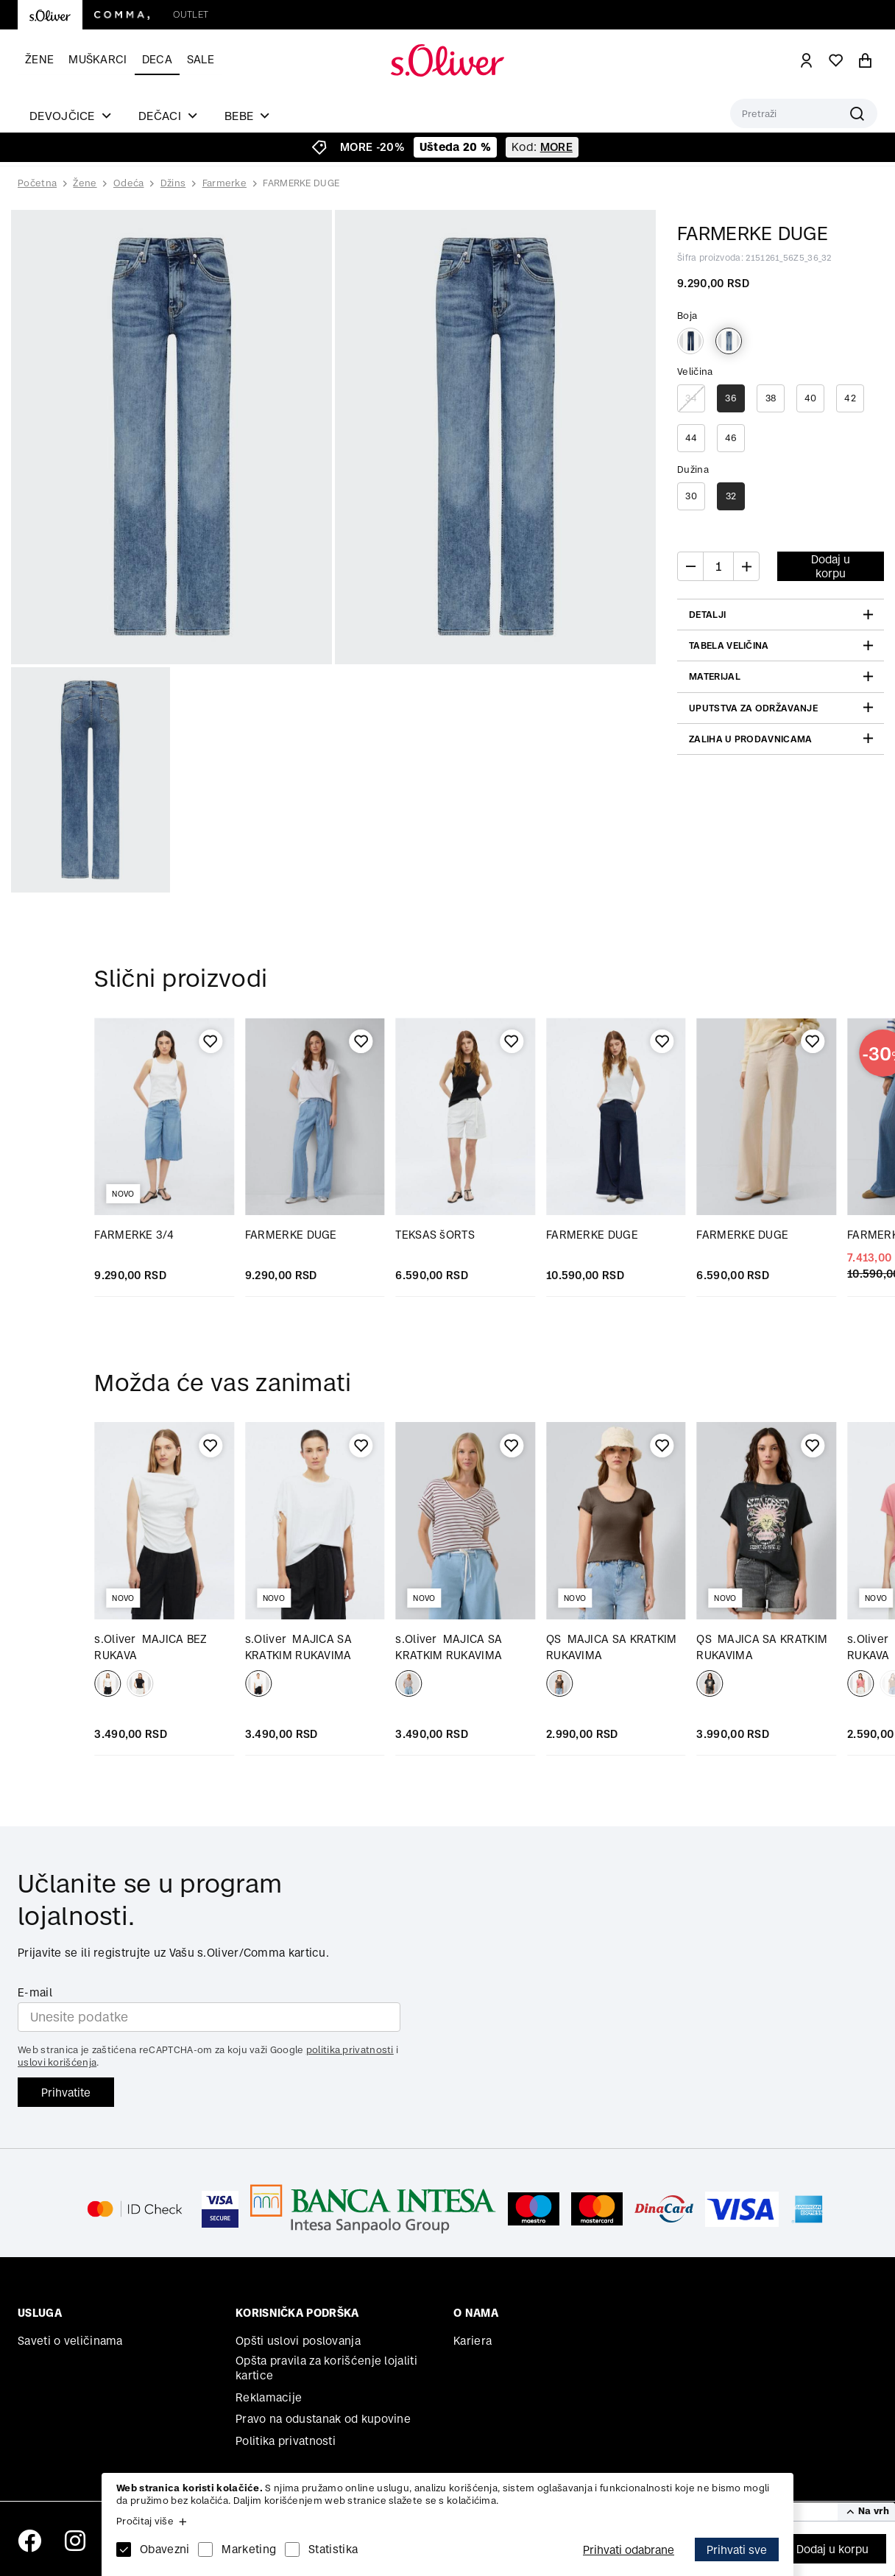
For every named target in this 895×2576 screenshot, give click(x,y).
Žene (39, 59)
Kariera (472, 2341)
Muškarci (97, 59)
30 (691, 496)
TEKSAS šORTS (435, 1235)
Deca (157, 59)
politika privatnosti (350, 2050)
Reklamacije (269, 2397)
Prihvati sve (737, 2550)
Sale (200, 59)
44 (691, 438)
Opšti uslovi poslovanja (298, 2341)
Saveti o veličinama (70, 2341)
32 (731, 496)
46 (731, 438)
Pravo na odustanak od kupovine (323, 2419)
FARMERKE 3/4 (134, 1235)
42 (850, 398)
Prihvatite (66, 2093)
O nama (475, 2313)
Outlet (190, 14)
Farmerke (224, 183)
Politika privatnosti (286, 2441)
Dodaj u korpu (832, 2549)
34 (691, 398)
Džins (173, 183)
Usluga (40, 2313)
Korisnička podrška (297, 2313)
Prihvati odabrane (628, 2550)
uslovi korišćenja (57, 2062)
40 (810, 398)
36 (731, 398)
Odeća (128, 183)
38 (771, 398)
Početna (37, 183)
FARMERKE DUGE (301, 183)
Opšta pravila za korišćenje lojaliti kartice (326, 2368)
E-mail (35, 1992)
